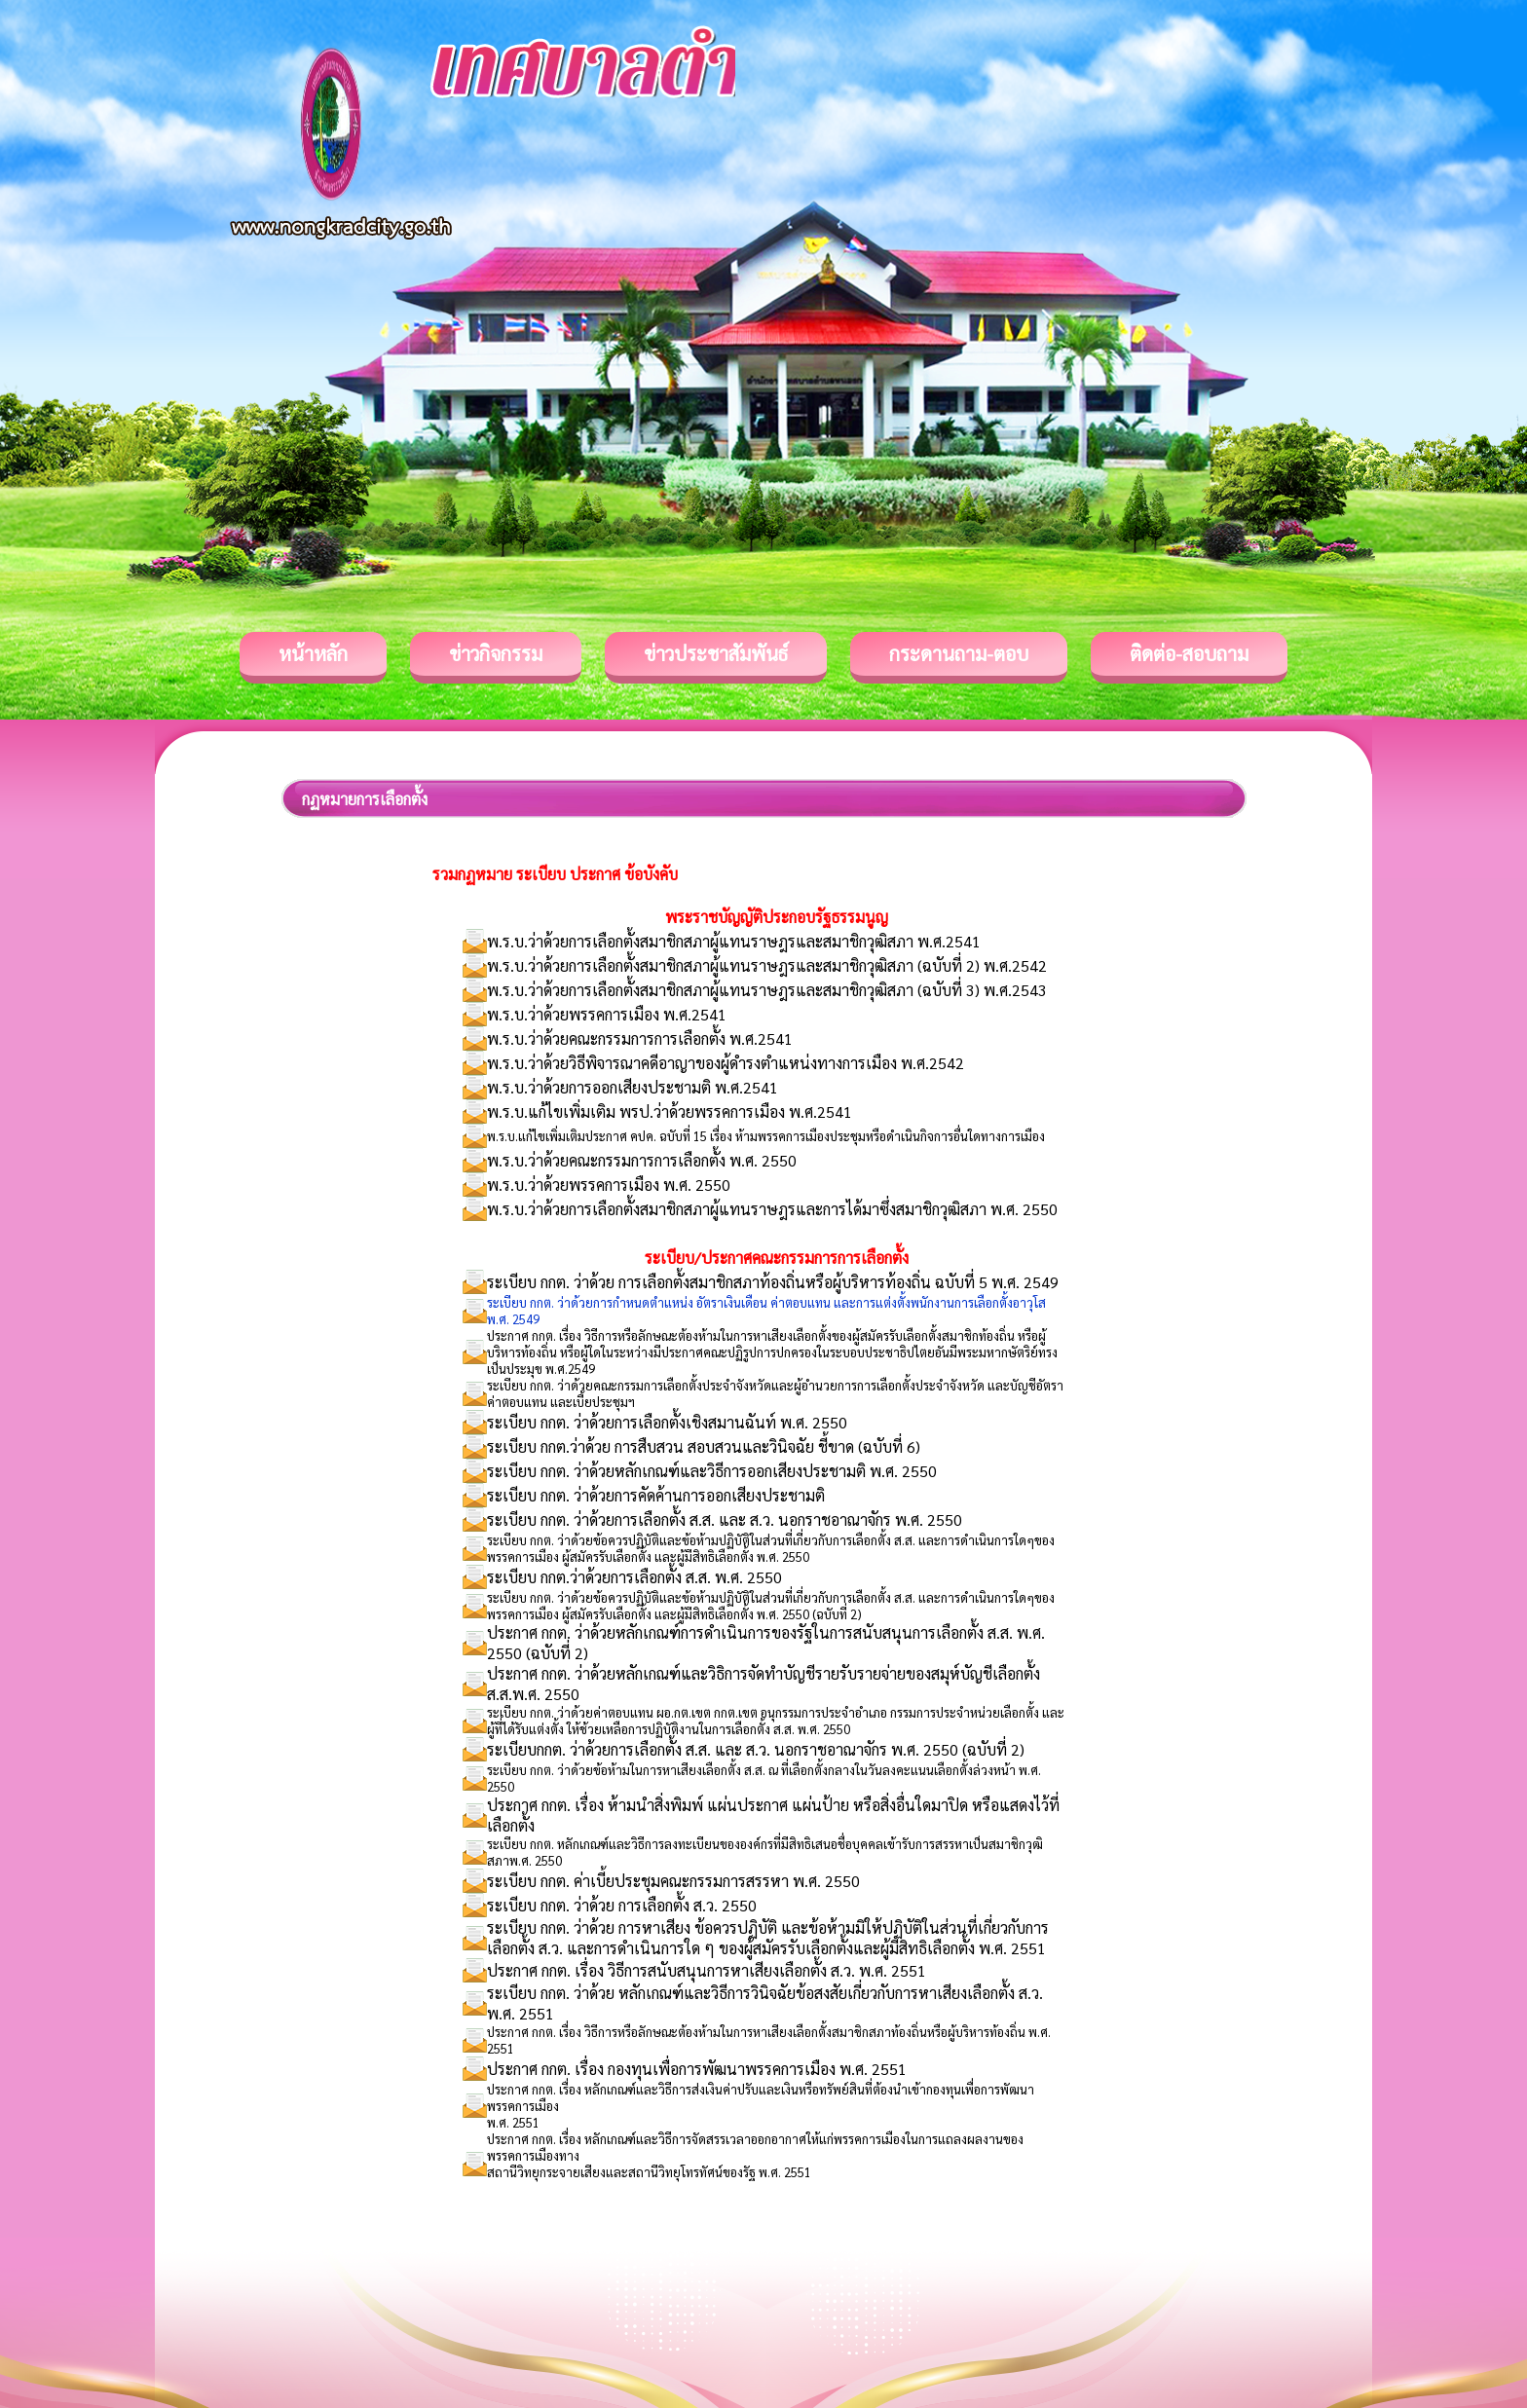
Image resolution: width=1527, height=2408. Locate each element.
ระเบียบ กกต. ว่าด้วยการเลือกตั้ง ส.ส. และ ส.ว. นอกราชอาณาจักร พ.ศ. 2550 (724, 1519)
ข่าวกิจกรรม (495, 653)
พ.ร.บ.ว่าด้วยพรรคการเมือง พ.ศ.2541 (606, 1014)
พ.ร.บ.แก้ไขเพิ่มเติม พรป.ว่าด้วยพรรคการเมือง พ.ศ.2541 (669, 1111)
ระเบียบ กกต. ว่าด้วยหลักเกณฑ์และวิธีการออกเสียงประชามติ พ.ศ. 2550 (712, 1471)
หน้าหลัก (313, 653)
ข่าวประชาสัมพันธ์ (716, 653)
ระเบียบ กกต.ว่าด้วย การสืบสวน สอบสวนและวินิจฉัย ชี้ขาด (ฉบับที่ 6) (703, 1446)
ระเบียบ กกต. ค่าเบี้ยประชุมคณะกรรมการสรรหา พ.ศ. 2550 (673, 1881)
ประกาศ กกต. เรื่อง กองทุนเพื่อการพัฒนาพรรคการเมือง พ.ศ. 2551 (697, 2068)
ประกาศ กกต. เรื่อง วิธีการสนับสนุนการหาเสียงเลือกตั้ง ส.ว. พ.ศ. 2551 (706, 1970)
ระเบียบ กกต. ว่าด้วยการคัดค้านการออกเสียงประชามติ (656, 1495)
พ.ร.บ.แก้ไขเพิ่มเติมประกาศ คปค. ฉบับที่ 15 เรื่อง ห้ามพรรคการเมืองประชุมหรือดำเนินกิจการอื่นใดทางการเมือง (766, 1136)
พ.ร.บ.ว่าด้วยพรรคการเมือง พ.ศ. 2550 (608, 1184)
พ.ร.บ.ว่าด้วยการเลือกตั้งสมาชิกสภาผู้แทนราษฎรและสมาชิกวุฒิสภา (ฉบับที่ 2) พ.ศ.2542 (767, 965)
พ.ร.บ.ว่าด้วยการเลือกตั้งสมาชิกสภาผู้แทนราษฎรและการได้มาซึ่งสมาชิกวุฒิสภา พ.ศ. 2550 (772, 1209)
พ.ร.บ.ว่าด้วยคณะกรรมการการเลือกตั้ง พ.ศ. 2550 (642, 1160)
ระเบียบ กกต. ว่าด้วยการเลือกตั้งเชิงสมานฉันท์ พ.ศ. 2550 (667, 1422)
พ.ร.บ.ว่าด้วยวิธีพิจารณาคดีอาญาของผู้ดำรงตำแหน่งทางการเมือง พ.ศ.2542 (725, 1063)
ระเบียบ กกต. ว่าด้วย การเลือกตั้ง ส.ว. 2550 (622, 1905)
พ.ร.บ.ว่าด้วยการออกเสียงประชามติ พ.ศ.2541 (632, 1087)
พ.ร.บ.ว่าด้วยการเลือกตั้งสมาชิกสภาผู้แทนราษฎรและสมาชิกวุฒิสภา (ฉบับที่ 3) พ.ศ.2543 (767, 990)
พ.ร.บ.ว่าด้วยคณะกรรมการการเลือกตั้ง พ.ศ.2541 (640, 1038)
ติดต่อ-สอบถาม (1189, 653)
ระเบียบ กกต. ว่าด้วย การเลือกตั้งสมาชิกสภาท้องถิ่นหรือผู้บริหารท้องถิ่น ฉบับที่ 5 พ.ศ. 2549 (773, 1282)
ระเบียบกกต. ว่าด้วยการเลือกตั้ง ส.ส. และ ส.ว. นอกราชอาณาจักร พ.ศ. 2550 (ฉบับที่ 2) (755, 1749)
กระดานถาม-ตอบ (958, 653)
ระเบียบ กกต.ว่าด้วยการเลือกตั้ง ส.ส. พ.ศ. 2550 (634, 1577)
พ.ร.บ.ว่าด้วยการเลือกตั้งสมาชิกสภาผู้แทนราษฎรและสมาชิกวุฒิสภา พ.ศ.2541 (734, 941)
